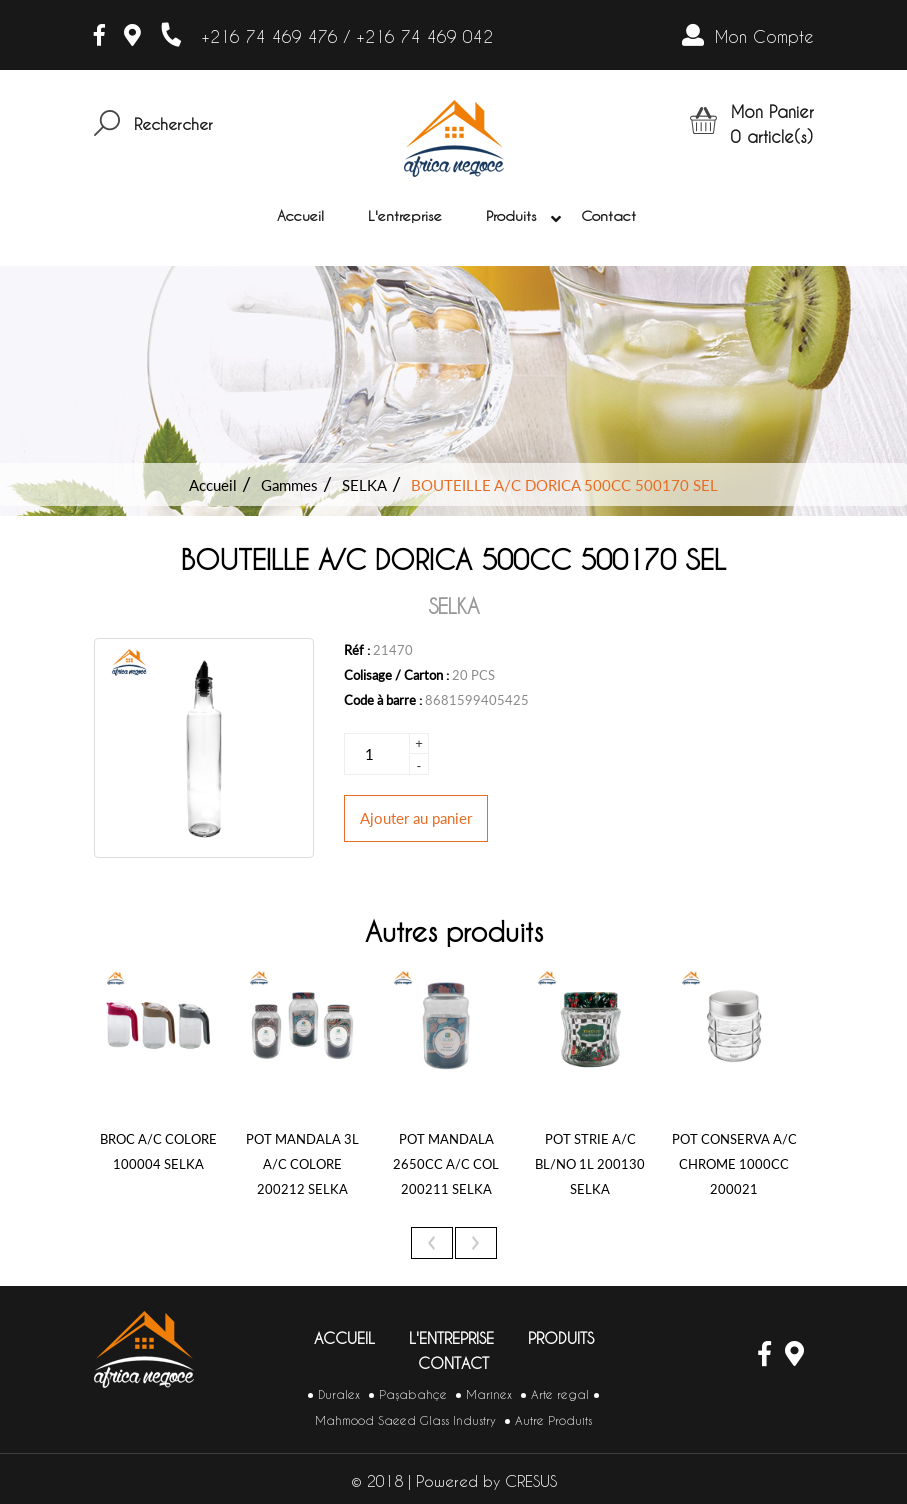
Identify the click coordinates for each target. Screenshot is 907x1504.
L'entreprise (405, 216)
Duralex (339, 1394)
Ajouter (416, 818)
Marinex (489, 1394)
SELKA (364, 485)
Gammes (289, 485)
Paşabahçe (413, 1394)
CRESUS (531, 1481)
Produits (515, 217)
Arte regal (560, 1394)
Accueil (300, 216)
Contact (608, 216)
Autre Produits (553, 1420)
